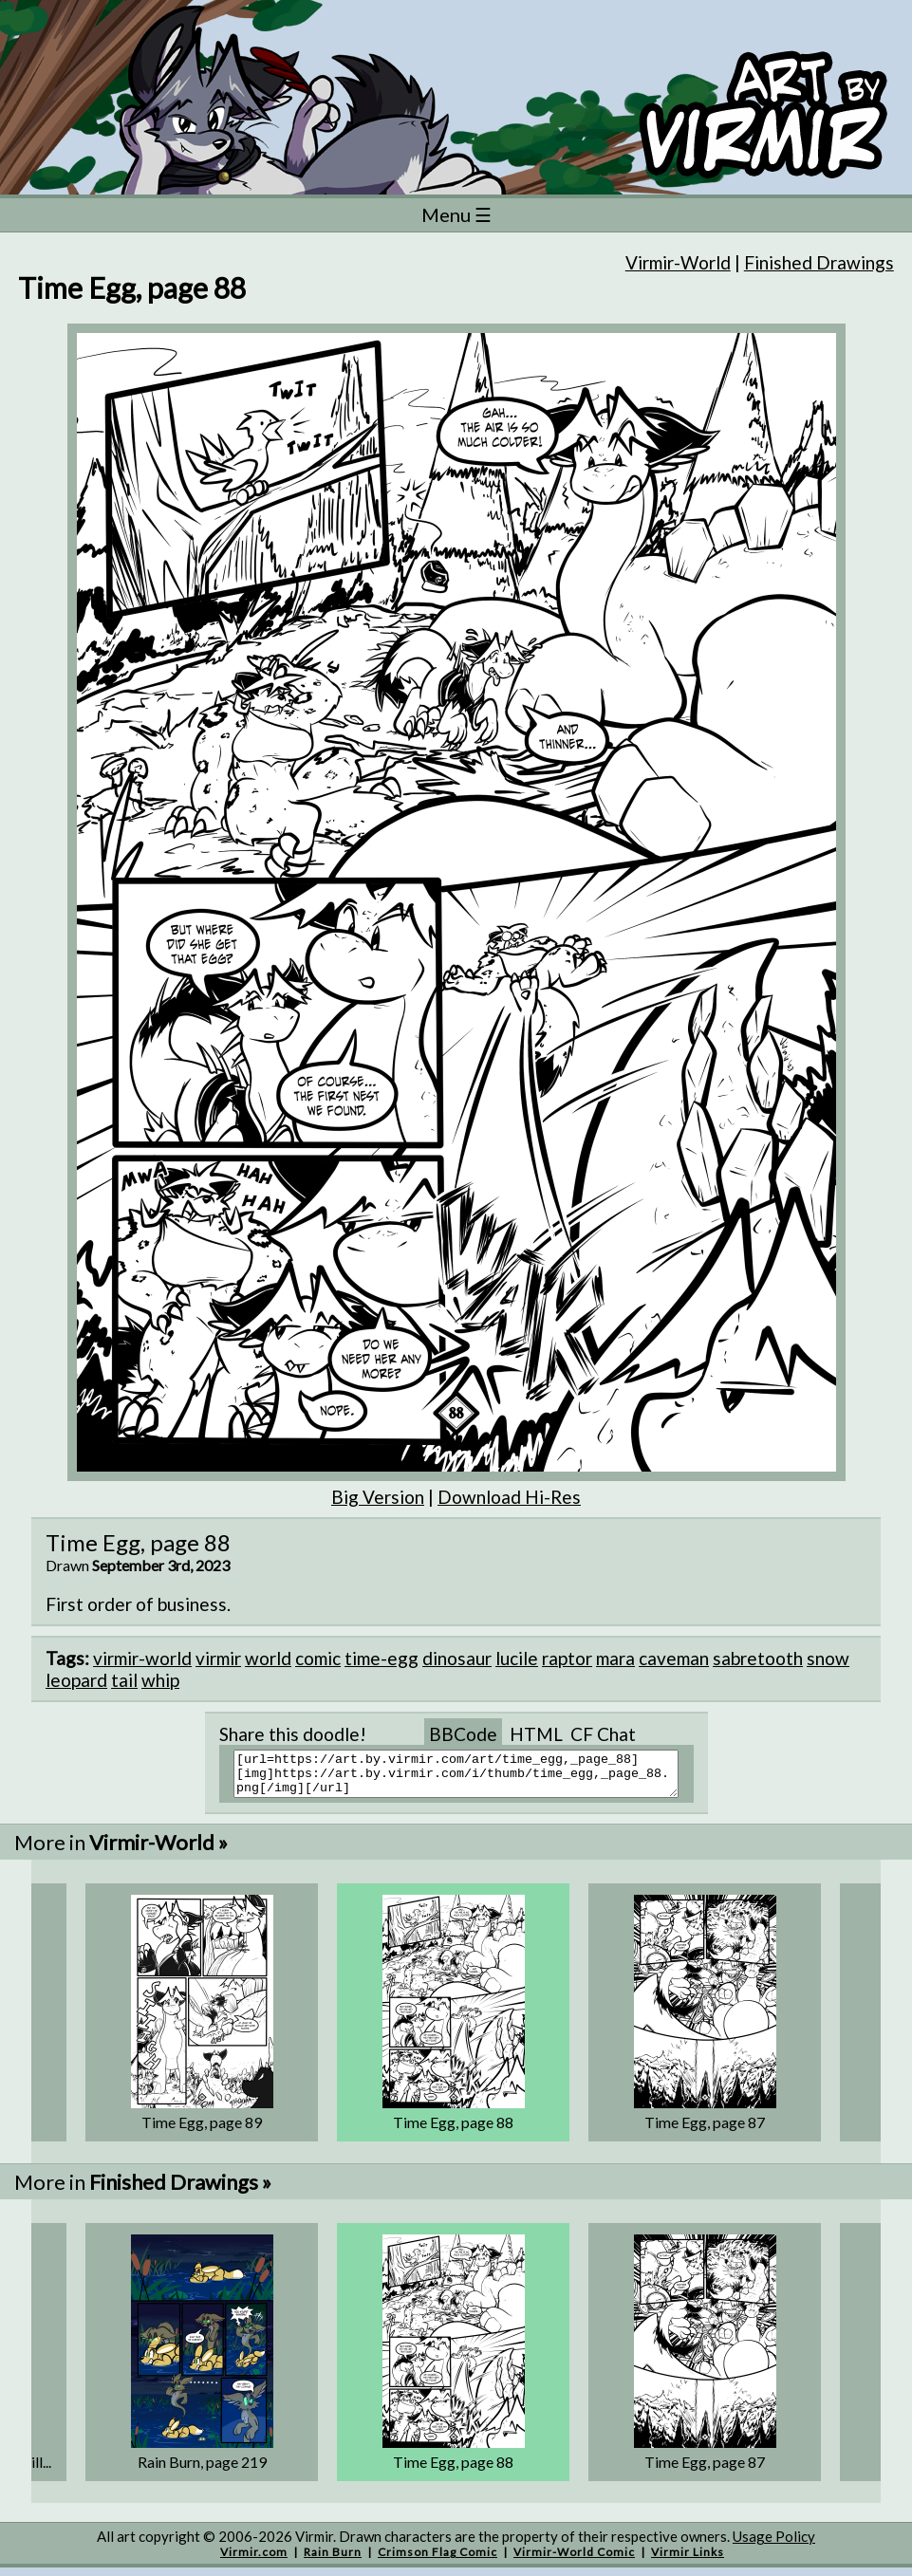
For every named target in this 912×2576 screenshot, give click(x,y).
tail (124, 1680)
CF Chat (603, 1734)
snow (828, 1658)
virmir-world (142, 1658)
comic (318, 1658)
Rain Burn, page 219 (202, 2470)
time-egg (381, 1658)
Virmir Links (687, 2560)
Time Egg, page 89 (201, 2131)
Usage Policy (774, 2544)
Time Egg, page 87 (704, 2131)
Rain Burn (333, 2560)
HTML (536, 1734)
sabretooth (758, 1658)
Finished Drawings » (180, 2190)
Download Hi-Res (509, 1497)
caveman (674, 1658)
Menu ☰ (456, 214)
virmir (218, 1658)
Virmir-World (678, 262)
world (268, 1658)
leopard (76, 1680)
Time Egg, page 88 (453, 2131)
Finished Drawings (819, 262)
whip (160, 1680)
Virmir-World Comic (574, 2560)
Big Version (377, 1497)
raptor (567, 1658)
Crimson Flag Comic (437, 2560)
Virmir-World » (158, 1850)
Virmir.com (254, 2560)
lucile (516, 1658)
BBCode (463, 1734)
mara (615, 1658)
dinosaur (457, 1658)
